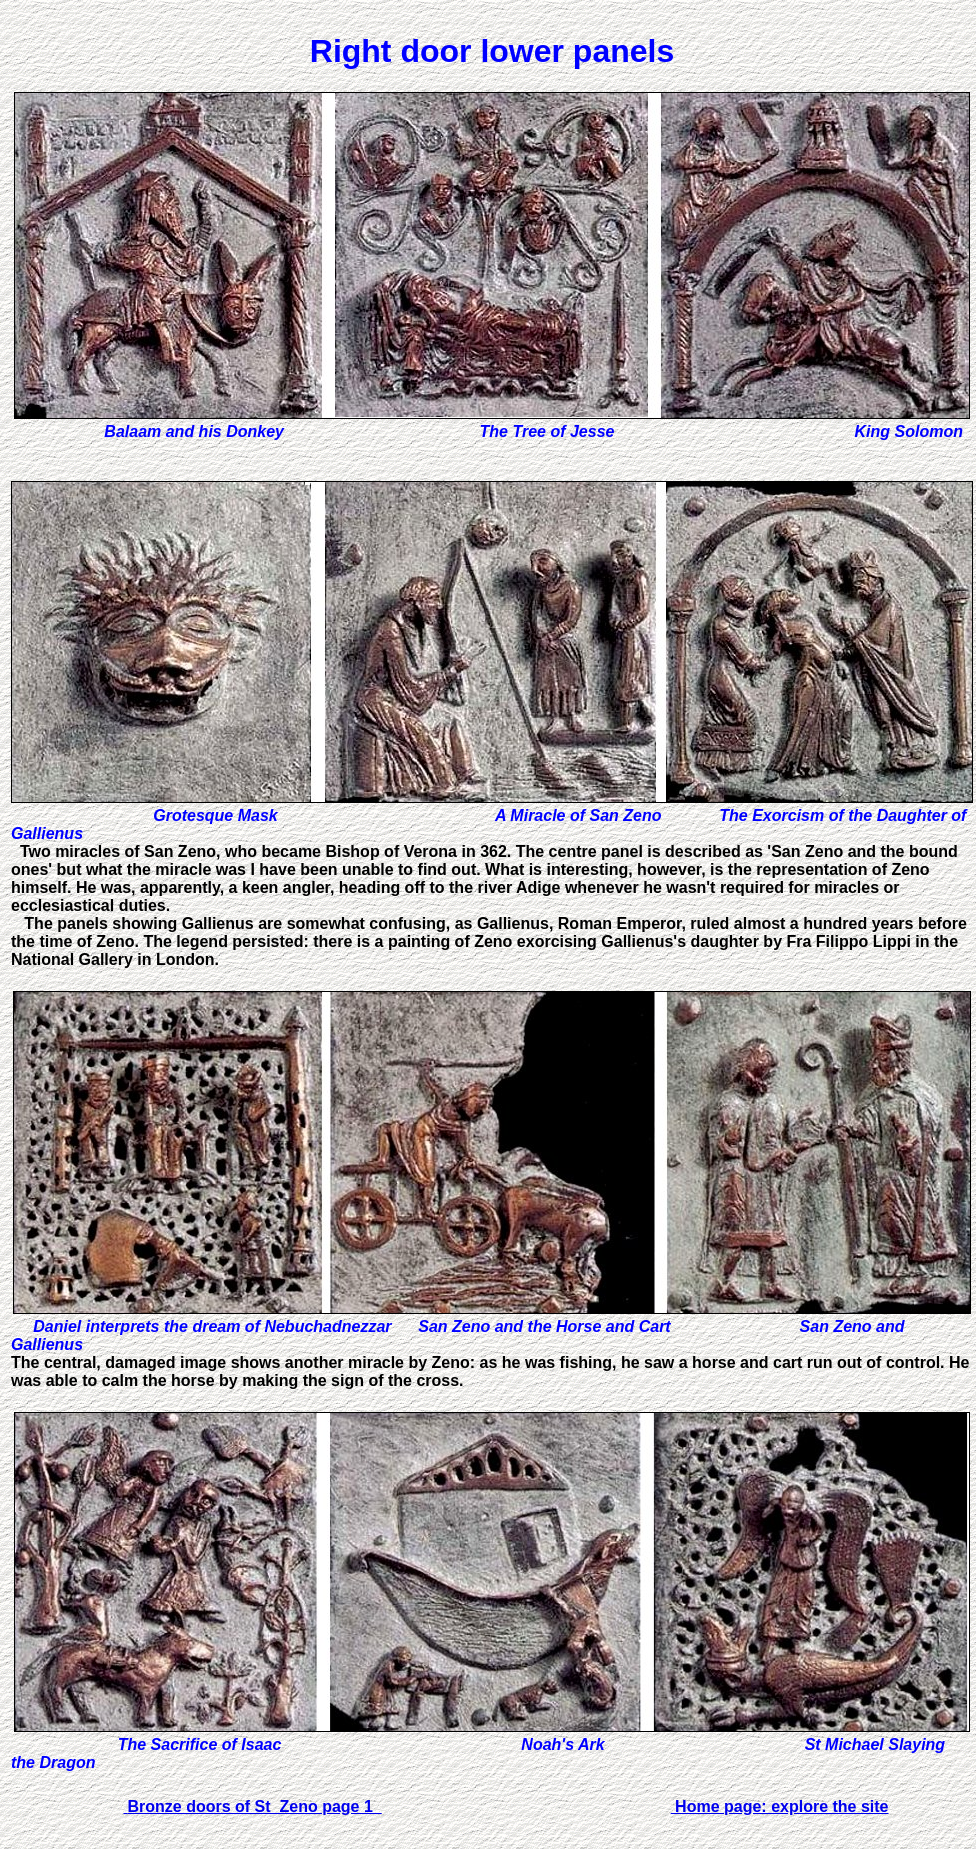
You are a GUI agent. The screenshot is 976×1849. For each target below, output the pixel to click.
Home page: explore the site (780, 1806)
